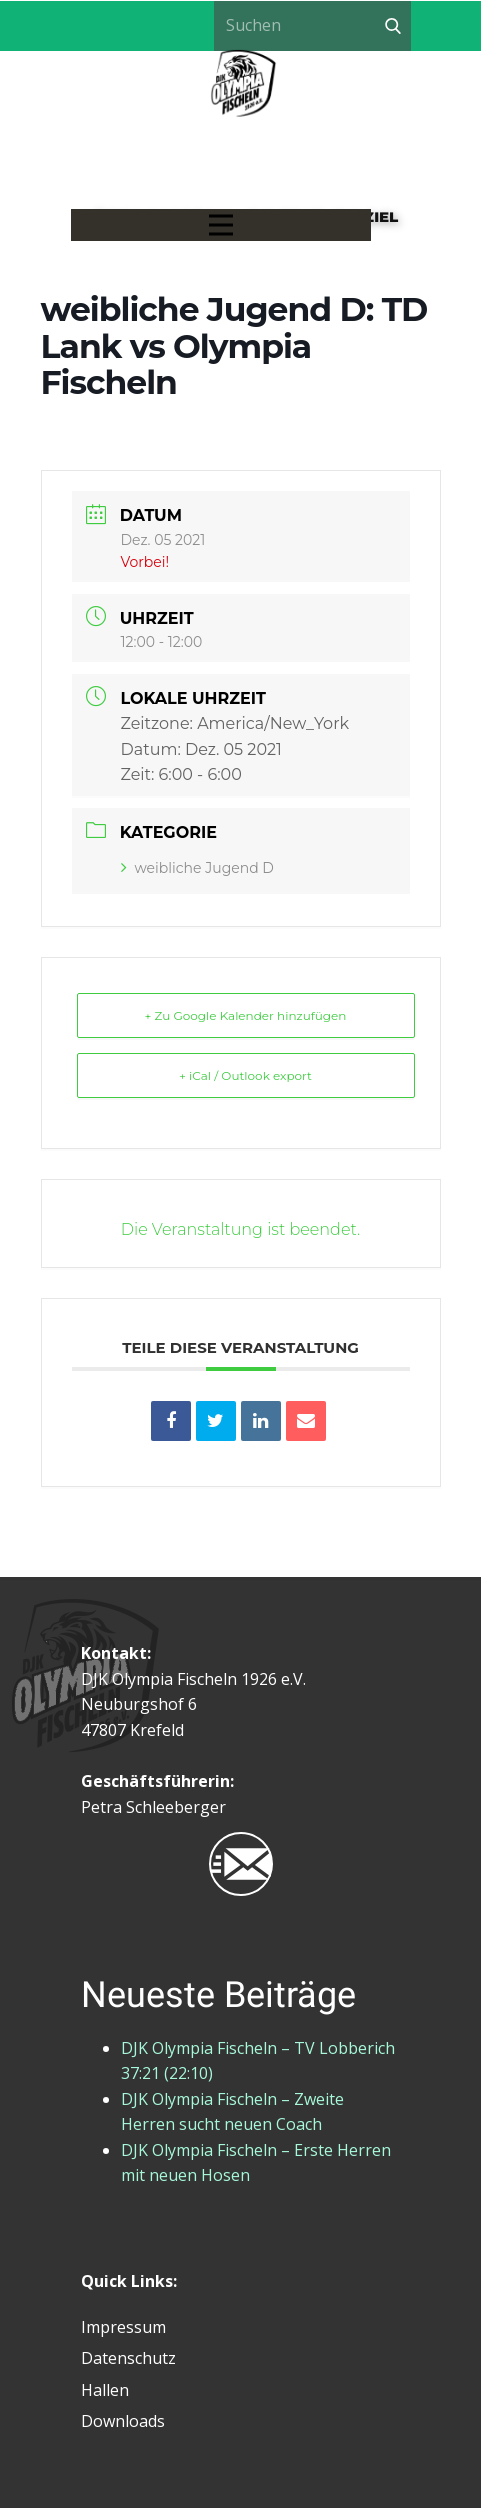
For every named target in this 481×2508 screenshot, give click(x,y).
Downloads (123, 2421)
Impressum (123, 2327)
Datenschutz (128, 2358)
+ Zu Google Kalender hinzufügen (246, 1015)
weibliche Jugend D (197, 868)
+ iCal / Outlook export (245, 1075)
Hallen (105, 2390)
